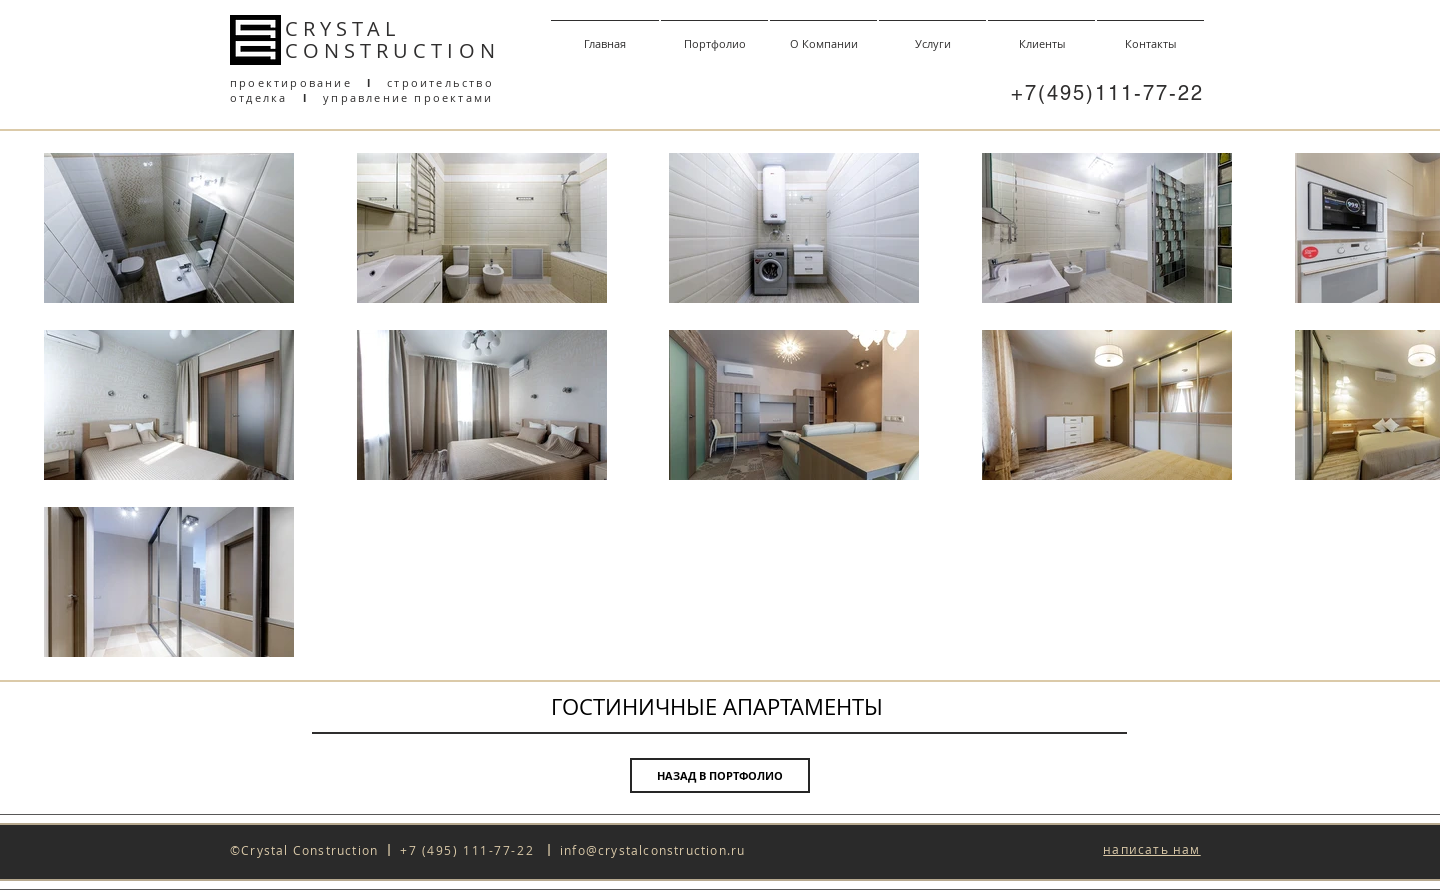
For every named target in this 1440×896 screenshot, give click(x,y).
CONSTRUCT (366, 50)
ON (479, 50)
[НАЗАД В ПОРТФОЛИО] (720, 775)
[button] (1151, 850)
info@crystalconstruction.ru (652, 850)
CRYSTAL (342, 28)
